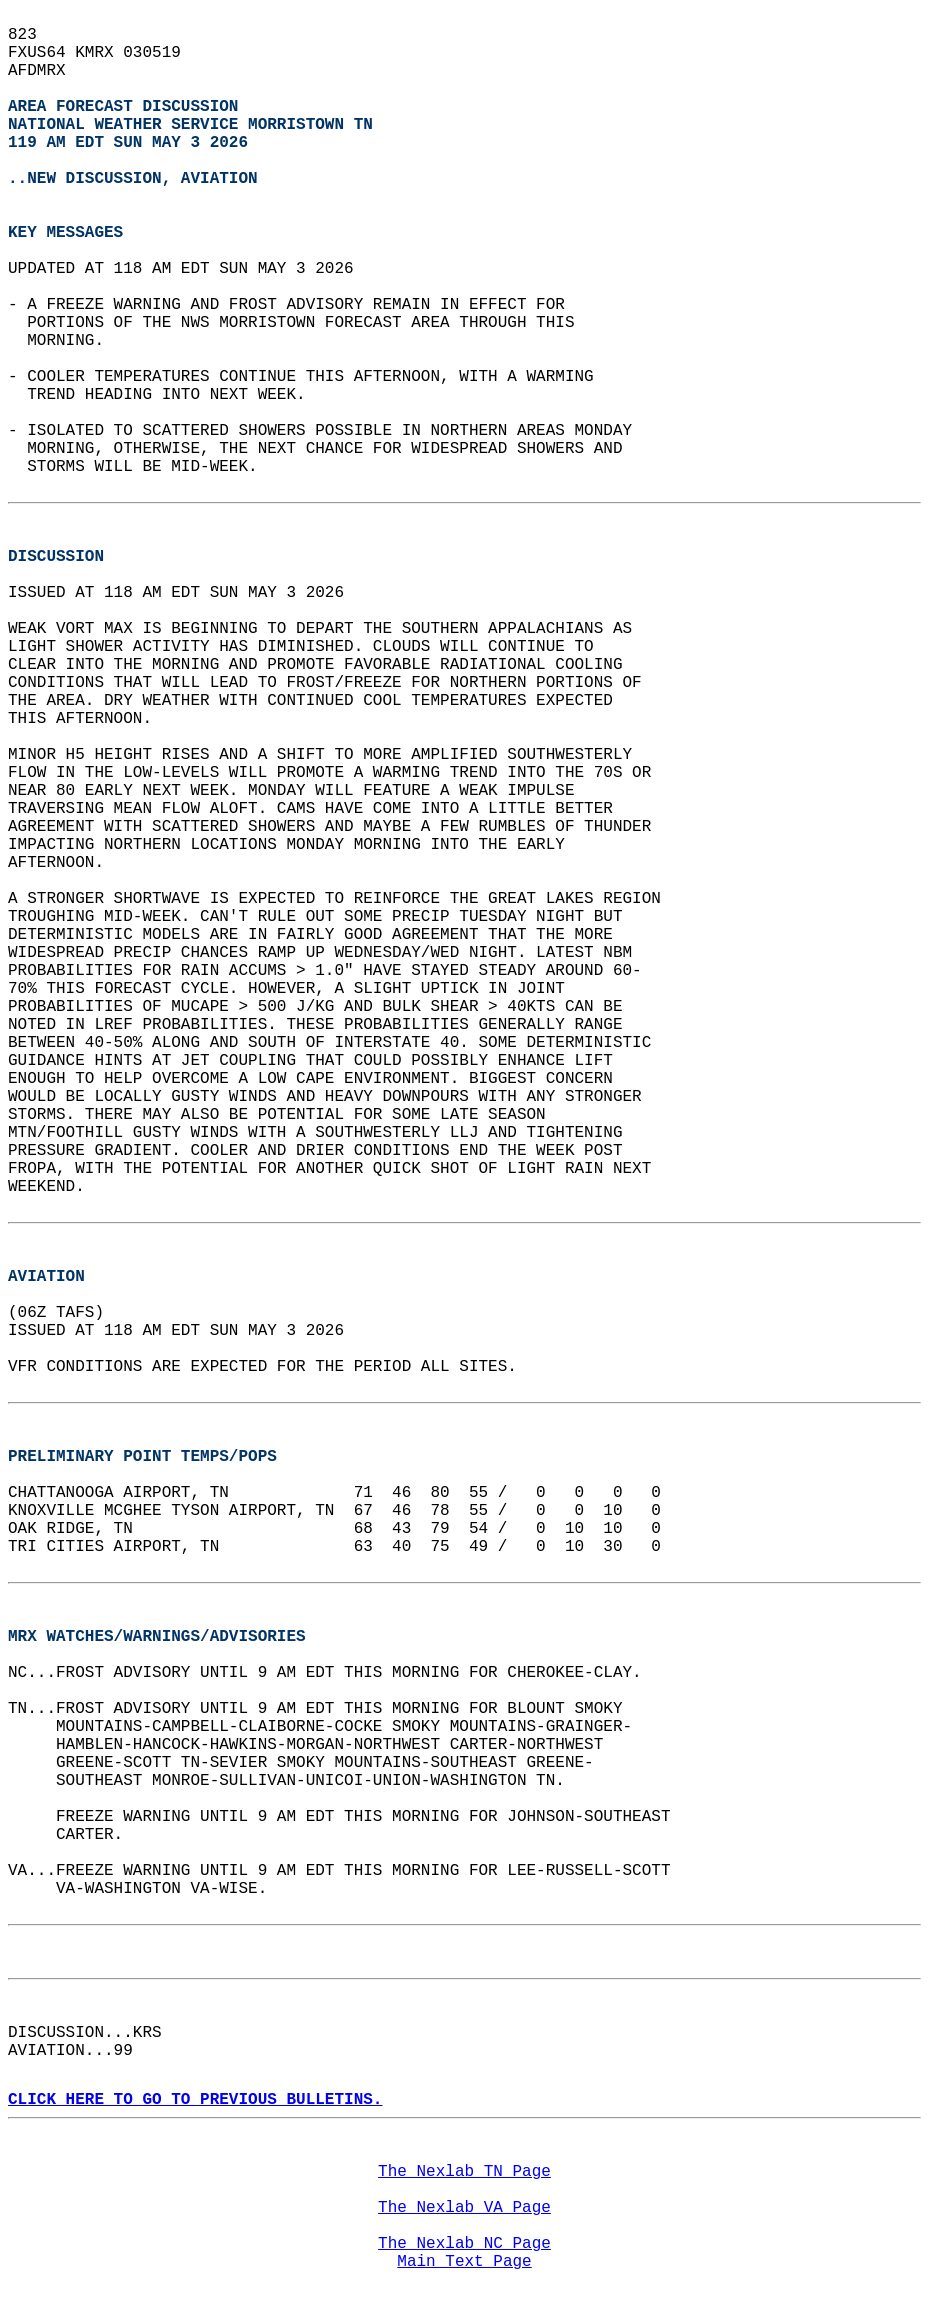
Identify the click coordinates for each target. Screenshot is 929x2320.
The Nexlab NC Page (464, 2244)
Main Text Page (464, 2262)
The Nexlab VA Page (464, 2208)
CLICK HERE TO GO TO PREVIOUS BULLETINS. (195, 2100)
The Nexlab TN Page (464, 2172)
